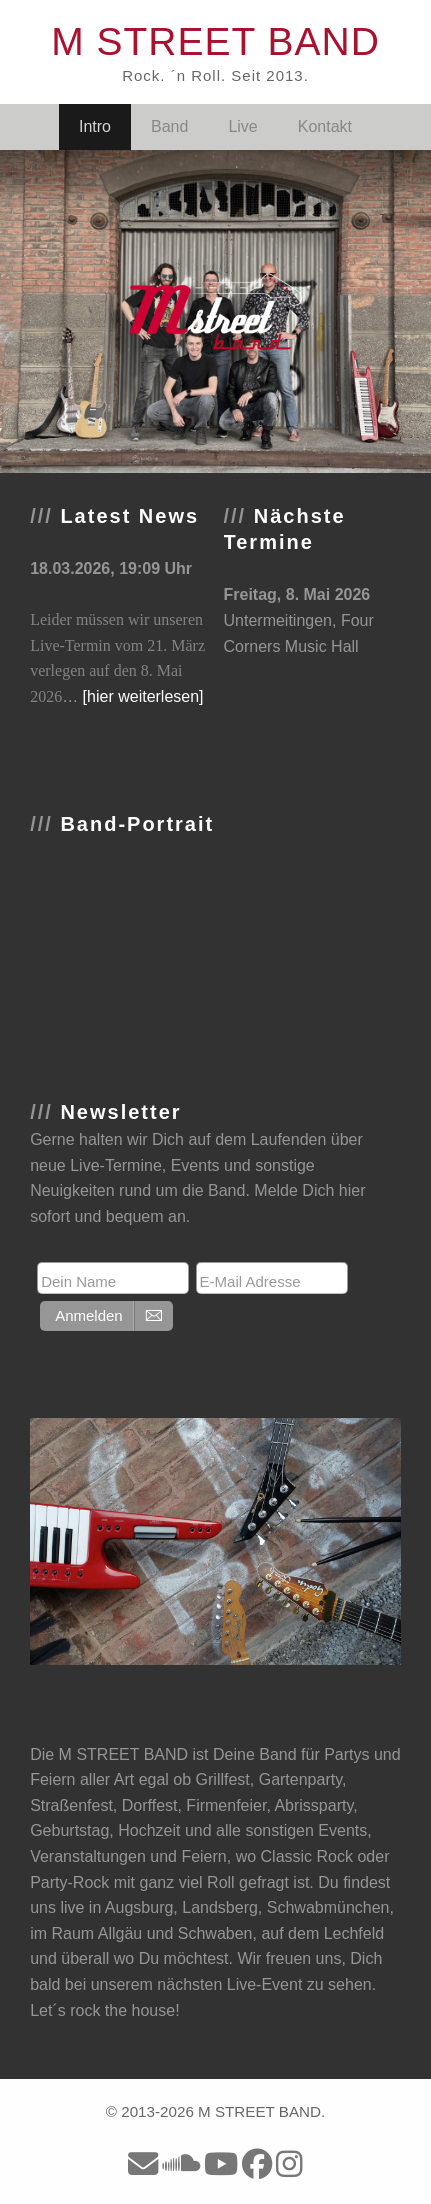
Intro (95, 126)
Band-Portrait (137, 824)
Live (242, 126)
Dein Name (78, 1281)
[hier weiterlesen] (143, 696)
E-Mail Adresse (250, 1281)
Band (169, 126)
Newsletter (120, 1112)
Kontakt (325, 126)
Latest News (129, 516)
